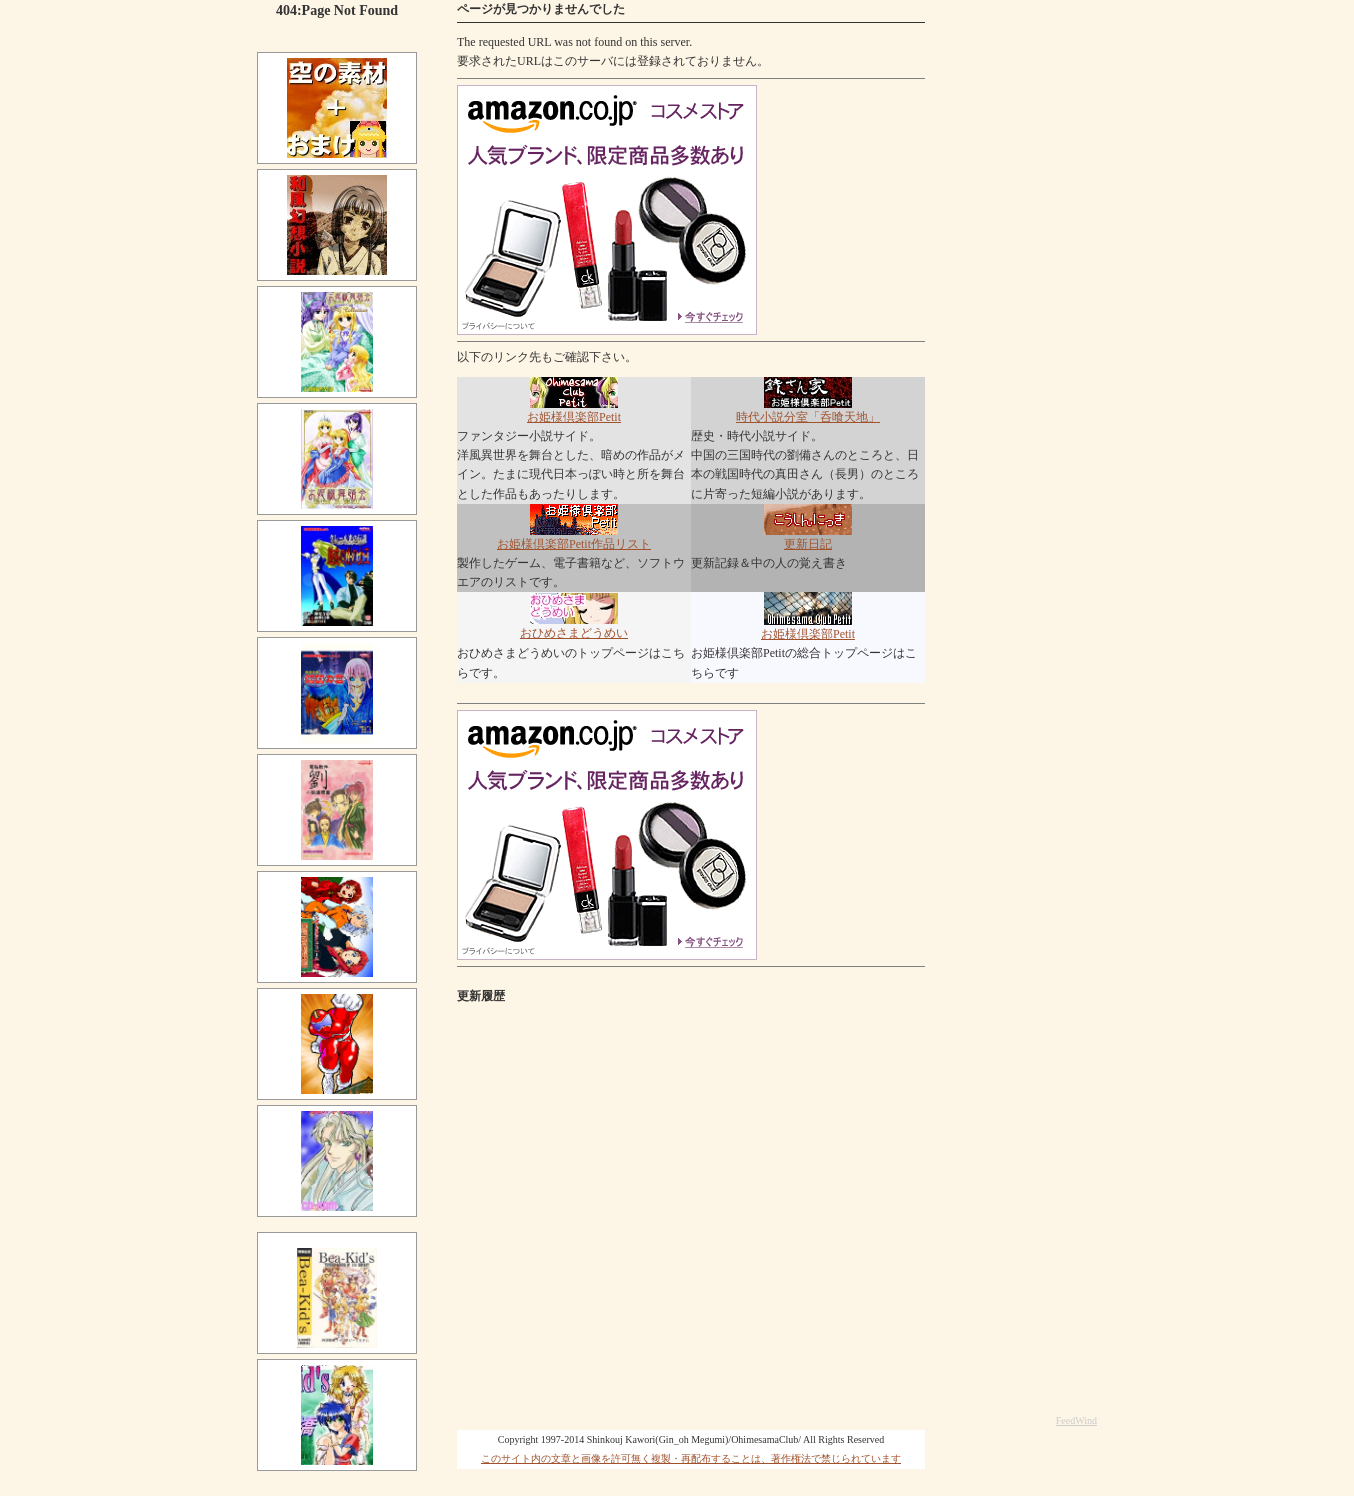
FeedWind (1076, 1420)
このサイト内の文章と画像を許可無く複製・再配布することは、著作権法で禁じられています (691, 1458)
